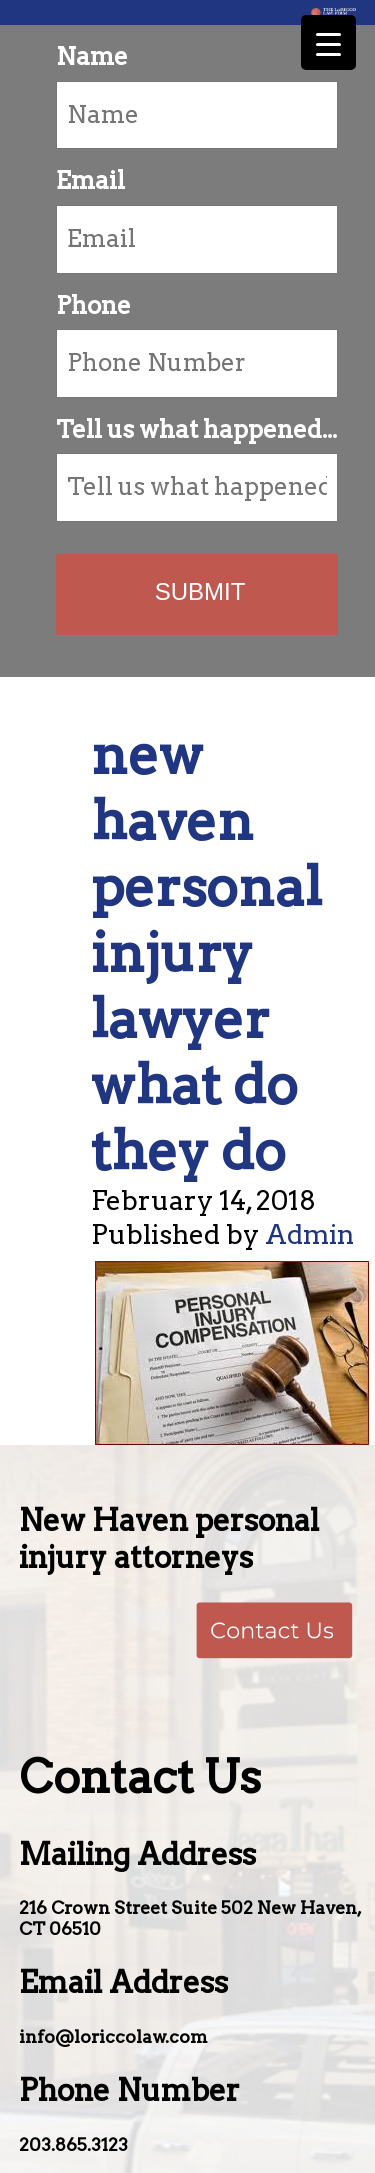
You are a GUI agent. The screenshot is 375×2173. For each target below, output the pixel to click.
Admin (309, 1234)
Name (92, 56)
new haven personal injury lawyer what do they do (206, 952)
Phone (93, 305)
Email (90, 180)
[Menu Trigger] (328, 42)
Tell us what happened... (196, 429)
